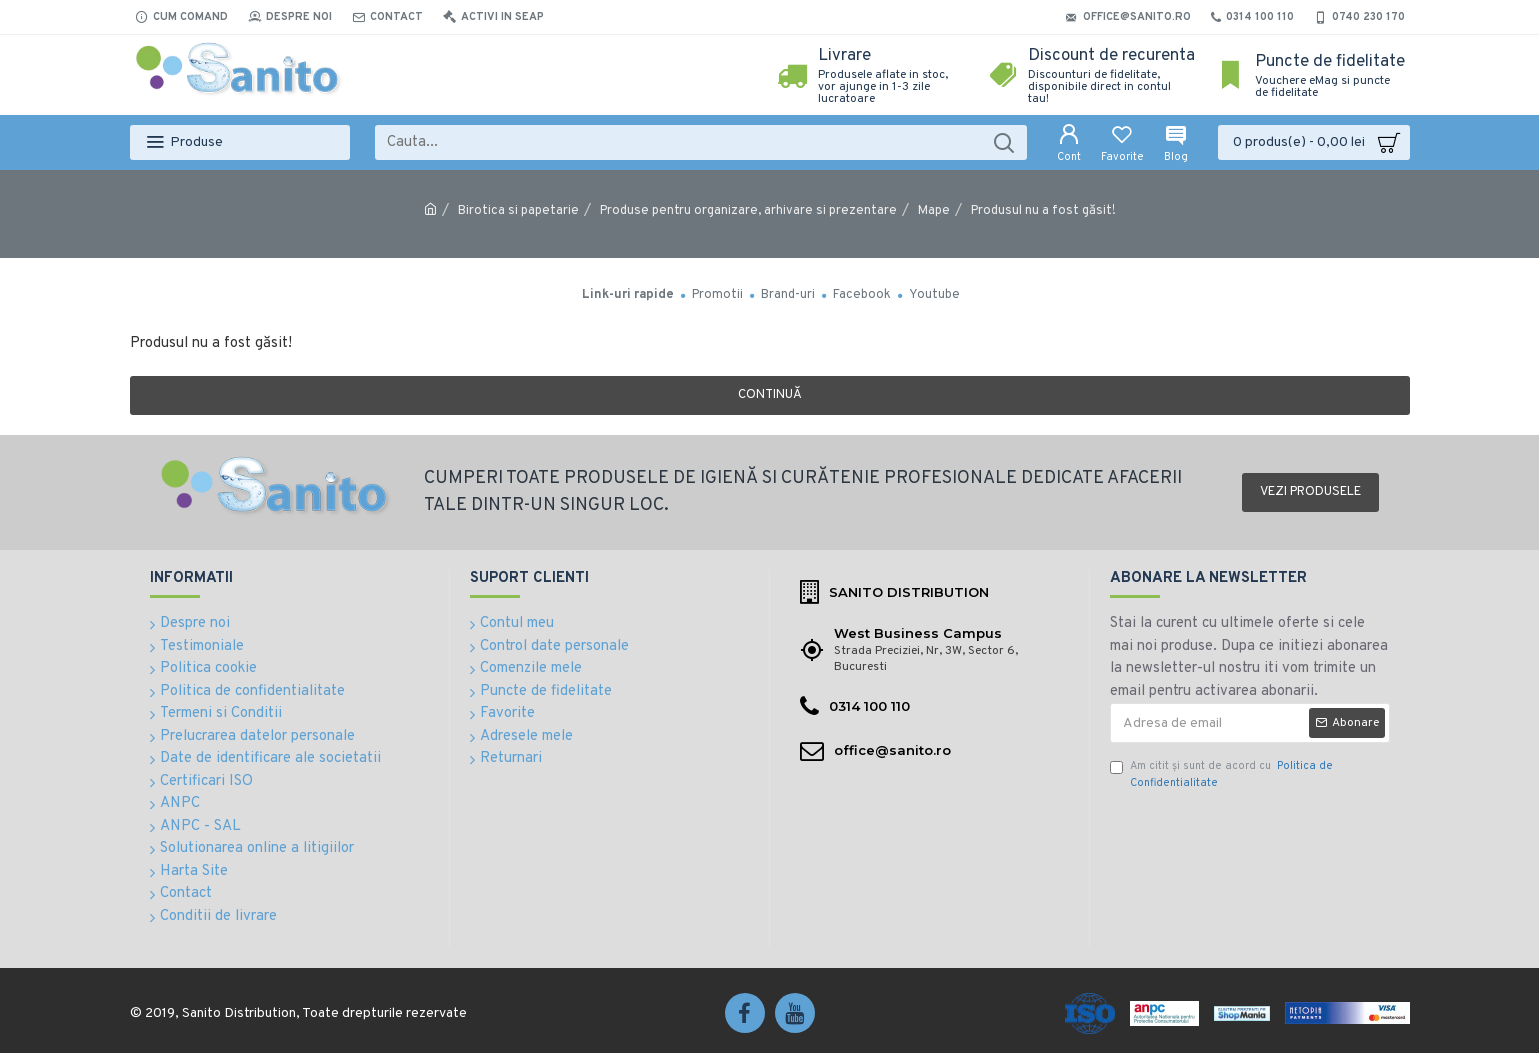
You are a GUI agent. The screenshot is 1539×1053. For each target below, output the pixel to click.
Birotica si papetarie (518, 211)
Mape (934, 211)
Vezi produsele (1310, 492)
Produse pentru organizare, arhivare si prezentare (748, 211)
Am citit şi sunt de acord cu (1221, 774)
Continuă (770, 395)
